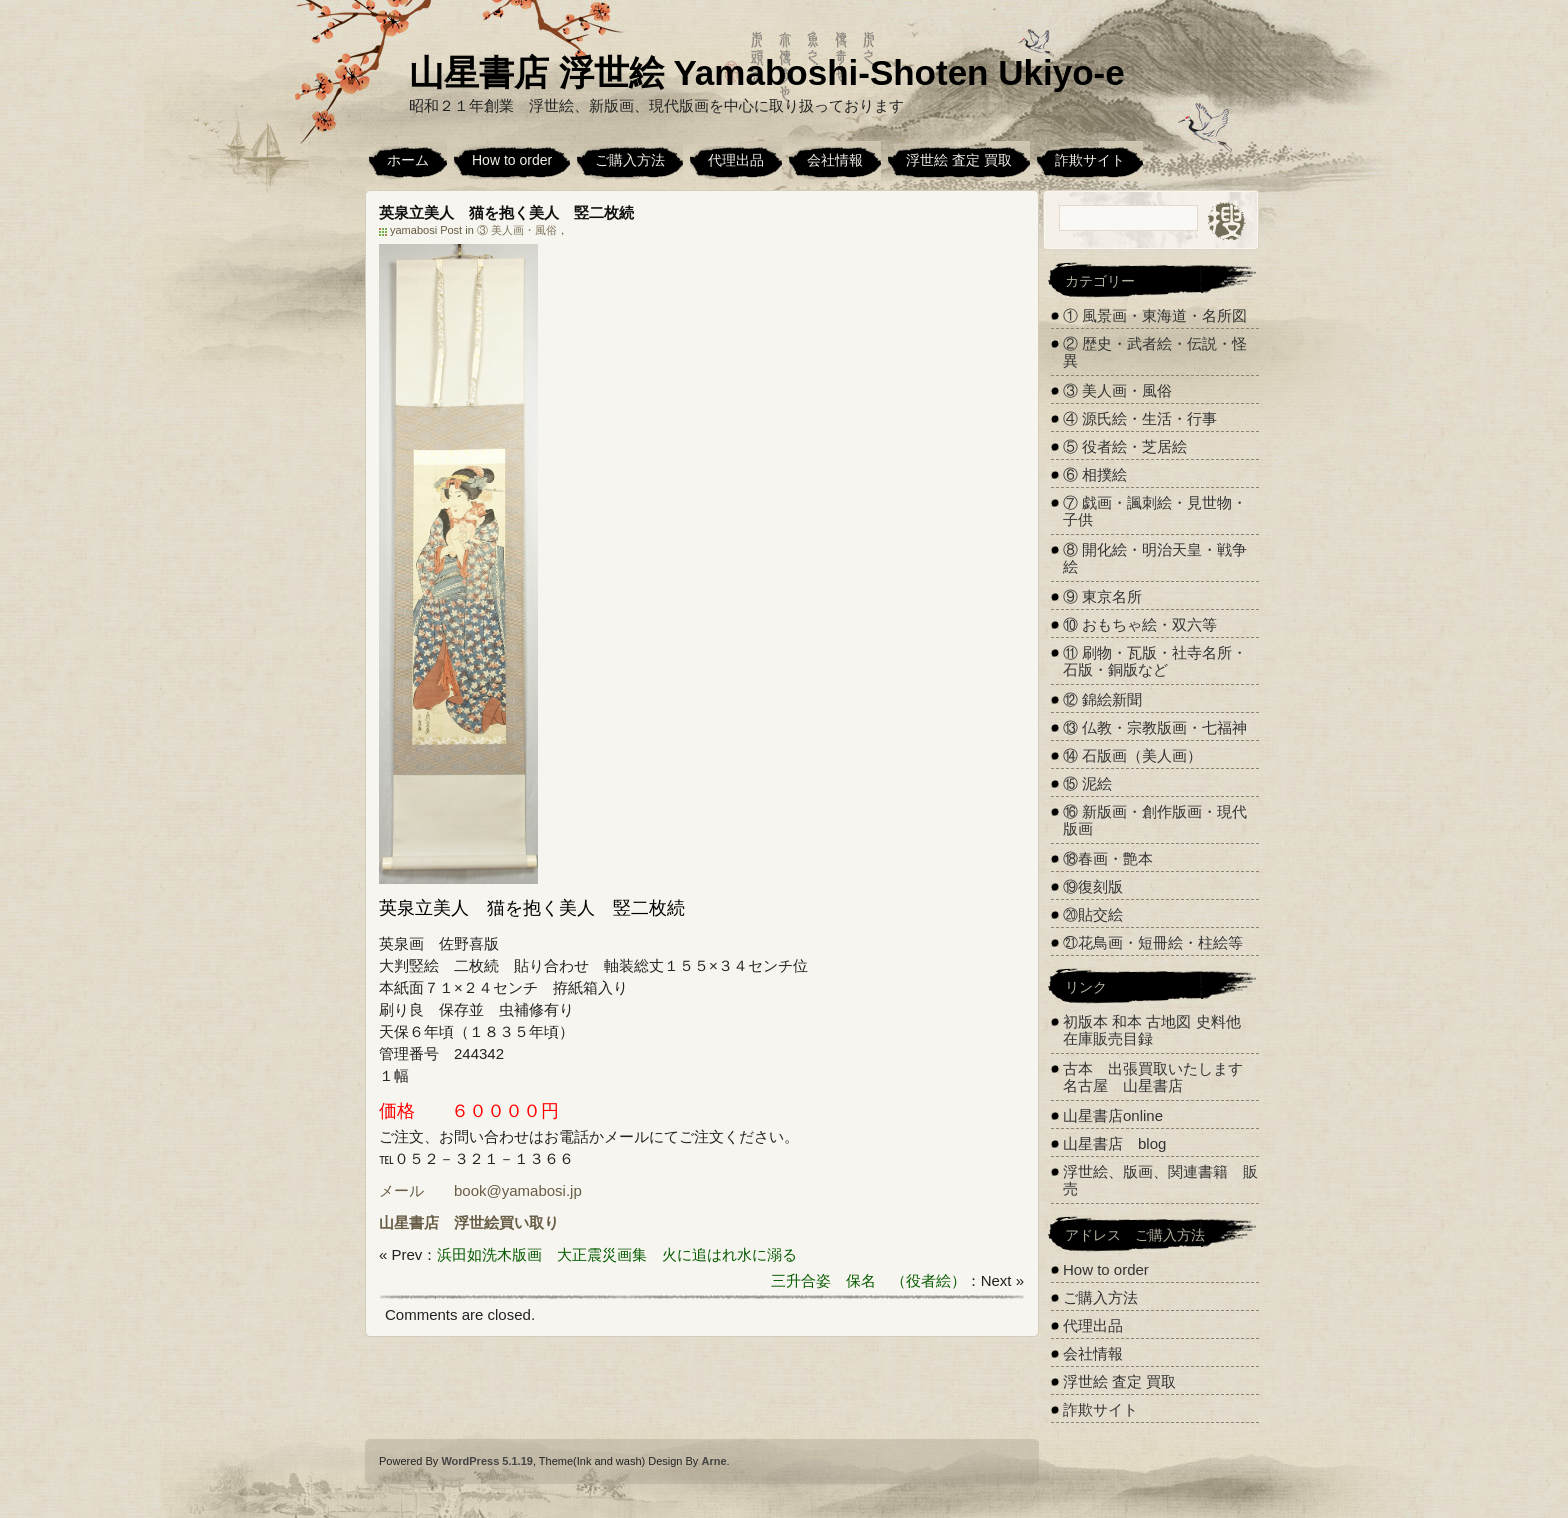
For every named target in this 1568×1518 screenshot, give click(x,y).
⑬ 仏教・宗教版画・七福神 (1155, 727)
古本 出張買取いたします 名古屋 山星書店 (1160, 1077)
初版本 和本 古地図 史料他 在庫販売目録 (1152, 1030)
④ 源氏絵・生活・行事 (1140, 418)
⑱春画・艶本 (1108, 858)
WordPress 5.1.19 (487, 1461)
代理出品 (736, 160)
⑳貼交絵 (1093, 914)
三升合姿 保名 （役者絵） (868, 1280)
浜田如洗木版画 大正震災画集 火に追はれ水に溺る (617, 1254)
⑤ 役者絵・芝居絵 (1125, 446)
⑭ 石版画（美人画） (1132, 755)
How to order (512, 160)
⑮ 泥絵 (1087, 783)
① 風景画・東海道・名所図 (1155, 315)
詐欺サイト (1090, 160)
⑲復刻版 (1093, 886)
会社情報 (835, 160)
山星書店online (1113, 1115)
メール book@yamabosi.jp (480, 1190)
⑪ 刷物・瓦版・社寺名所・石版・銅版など (1155, 661)
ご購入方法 (630, 160)
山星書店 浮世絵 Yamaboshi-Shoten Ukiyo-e (767, 72)
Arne (713, 1461)
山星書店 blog (1114, 1143)
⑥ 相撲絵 (1095, 474)
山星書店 (409, 1222)
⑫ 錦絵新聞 (1102, 699)
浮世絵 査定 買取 (959, 160)
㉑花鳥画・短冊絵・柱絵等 (1153, 942)
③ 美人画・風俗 (517, 230)
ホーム (408, 160)
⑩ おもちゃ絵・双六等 (1140, 624)
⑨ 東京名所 (1102, 596)
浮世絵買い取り (506, 1222)
